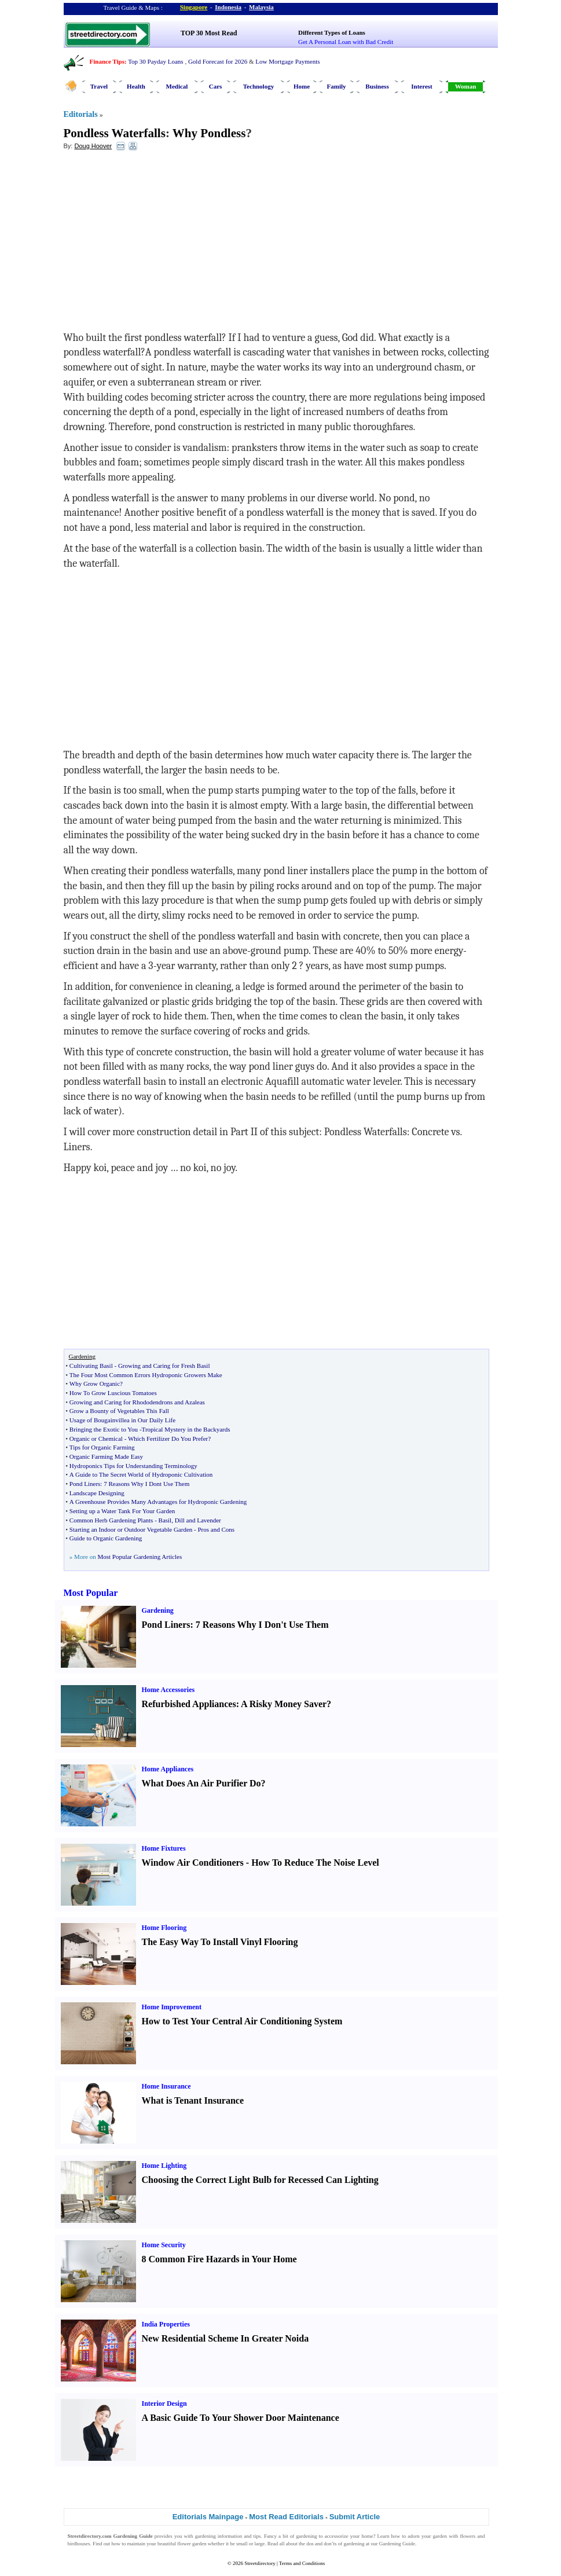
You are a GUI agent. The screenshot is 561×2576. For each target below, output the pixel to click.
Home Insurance (166, 2086)
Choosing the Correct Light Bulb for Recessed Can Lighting (260, 2180)
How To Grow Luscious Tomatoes (113, 1392)
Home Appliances (168, 1769)
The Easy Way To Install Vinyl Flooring (220, 1942)
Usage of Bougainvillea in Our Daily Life (122, 1420)
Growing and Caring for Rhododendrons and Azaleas (137, 1402)
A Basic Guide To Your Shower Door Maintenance (240, 2418)
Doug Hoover (93, 145)
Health (136, 86)
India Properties (166, 2324)
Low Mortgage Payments (287, 61)
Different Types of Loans (331, 32)
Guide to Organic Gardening (105, 1538)
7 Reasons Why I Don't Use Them (262, 1625)
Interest (421, 86)
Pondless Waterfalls (115, 133)
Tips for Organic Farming (102, 1447)
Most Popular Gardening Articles (139, 1556)
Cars (215, 86)
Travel (99, 86)
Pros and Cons (215, 1529)
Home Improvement (171, 2007)
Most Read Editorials (286, 2516)
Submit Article (354, 2516)
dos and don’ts (321, 2543)
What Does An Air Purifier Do (201, 1783)
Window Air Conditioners (193, 1862)
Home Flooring (164, 1928)
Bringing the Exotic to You (103, 1429)
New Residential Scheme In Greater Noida (225, 2338)
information (230, 2536)
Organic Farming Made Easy (106, 1456)
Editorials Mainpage (208, 2516)
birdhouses (79, 2543)
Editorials (81, 114)
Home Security (164, 2245)
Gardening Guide (397, 2543)
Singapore (193, 6)
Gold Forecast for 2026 (217, 61)
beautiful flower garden (181, 2543)
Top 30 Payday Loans (155, 61)
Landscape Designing (96, 1492)
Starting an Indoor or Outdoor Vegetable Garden (130, 1529)
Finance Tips (107, 61)
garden (440, 2536)
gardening (205, 2536)
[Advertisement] (158, 244)
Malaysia (261, 6)
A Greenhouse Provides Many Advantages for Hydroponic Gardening (158, 1501)
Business (376, 86)
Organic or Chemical (96, 1438)
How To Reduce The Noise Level (315, 1862)
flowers (467, 2536)
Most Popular (91, 1593)
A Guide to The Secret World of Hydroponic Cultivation (140, 1474)
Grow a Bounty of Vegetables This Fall (119, 1410)
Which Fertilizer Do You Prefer (168, 1438)
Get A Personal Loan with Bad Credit (345, 41)
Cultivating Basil (91, 1365)
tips (257, 2536)
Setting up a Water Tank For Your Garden (122, 1510)
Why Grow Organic (94, 1383)
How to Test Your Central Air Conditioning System (242, 2021)
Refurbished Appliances (189, 1704)
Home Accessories (168, 1690)
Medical (177, 86)
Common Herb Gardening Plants (111, 1520)
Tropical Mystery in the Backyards (186, 1429)
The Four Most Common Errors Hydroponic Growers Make (145, 1374)
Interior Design (164, 2403)
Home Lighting (164, 2166)
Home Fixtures (164, 1848)
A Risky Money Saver (284, 1704)
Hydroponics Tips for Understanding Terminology (133, 1465)
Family (336, 86)
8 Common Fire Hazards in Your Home (219, 2259)
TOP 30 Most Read (209, 33)
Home (302, 86)
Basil (165, 1520)
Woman (465, 86)
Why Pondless (209, 133)
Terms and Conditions (302, 2563)
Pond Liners (84, 1483)
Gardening (158, 1610)
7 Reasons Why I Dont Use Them (146, 1483)
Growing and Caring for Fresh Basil (164, 1365)
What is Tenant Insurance (193, 2100)
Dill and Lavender (198, 1520)
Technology (258, 86)
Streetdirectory (259, 2563)
